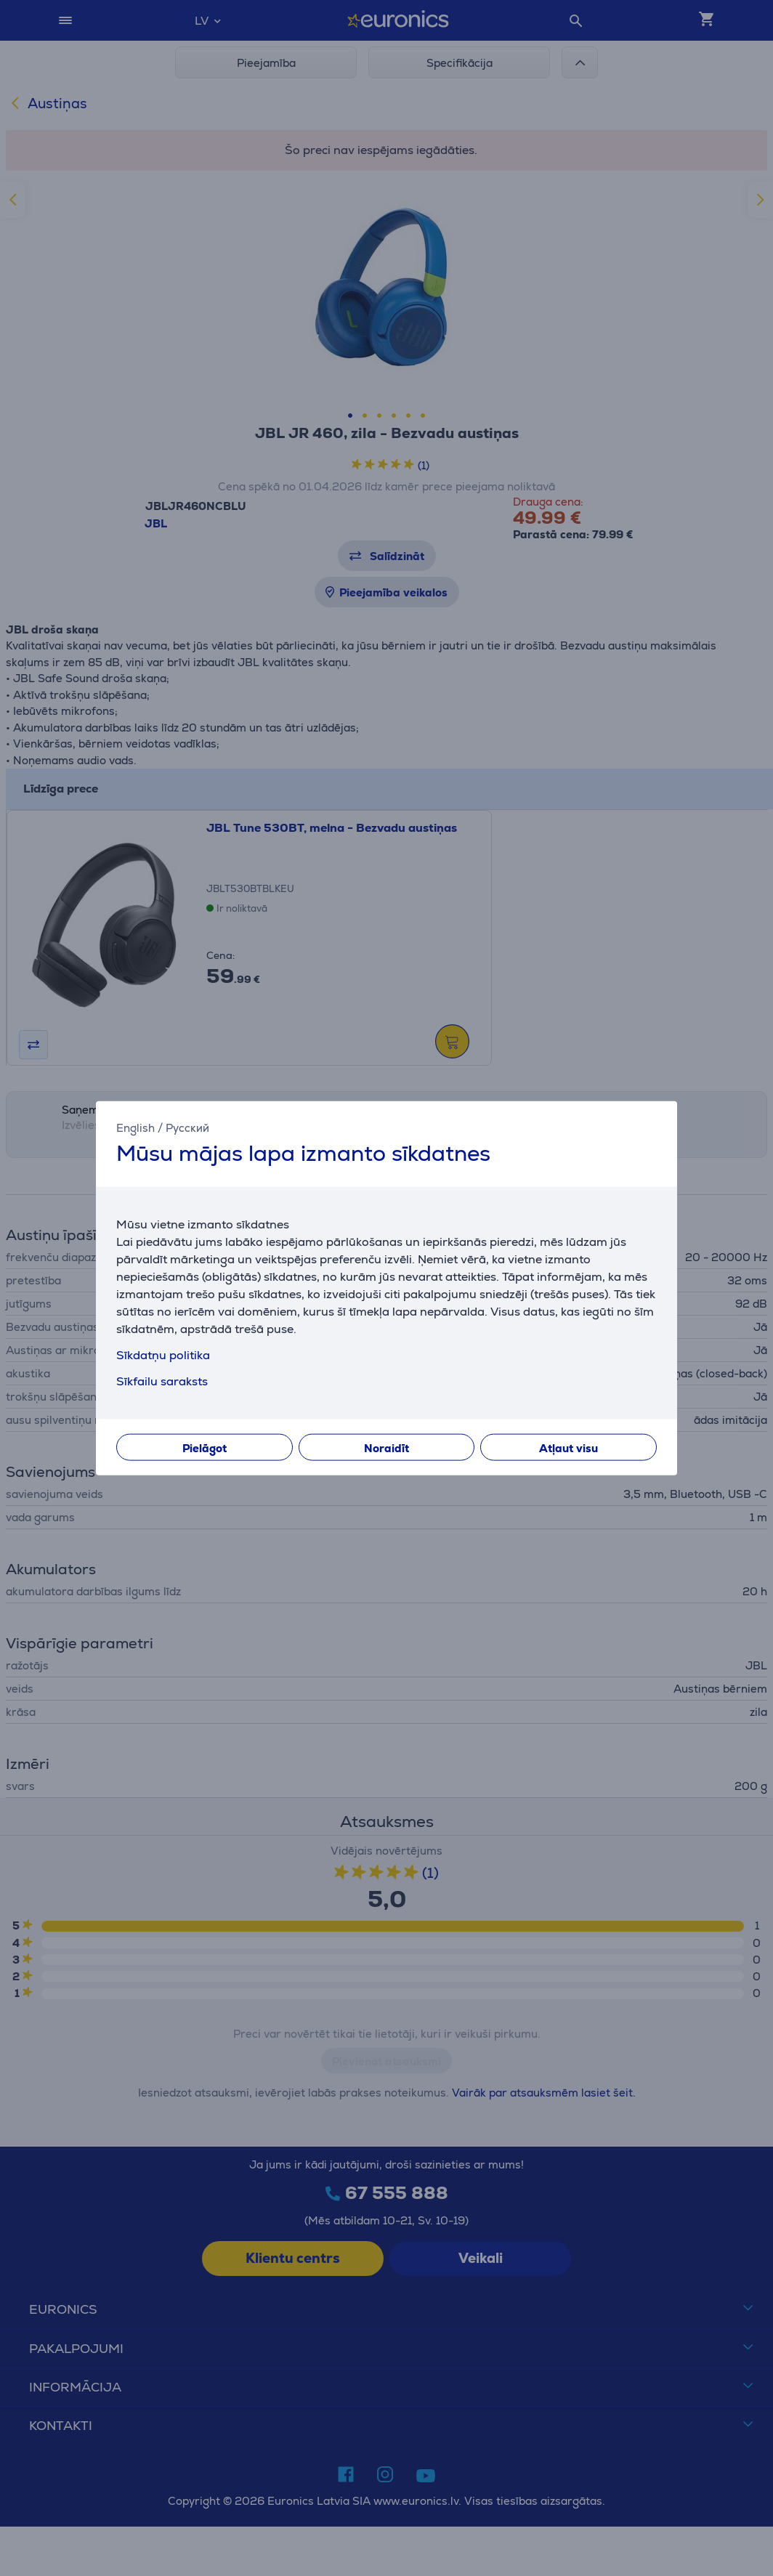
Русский (187, 1128)
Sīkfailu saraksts (162, 1380)
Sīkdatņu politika (163, 1354)
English (135, 1128)
